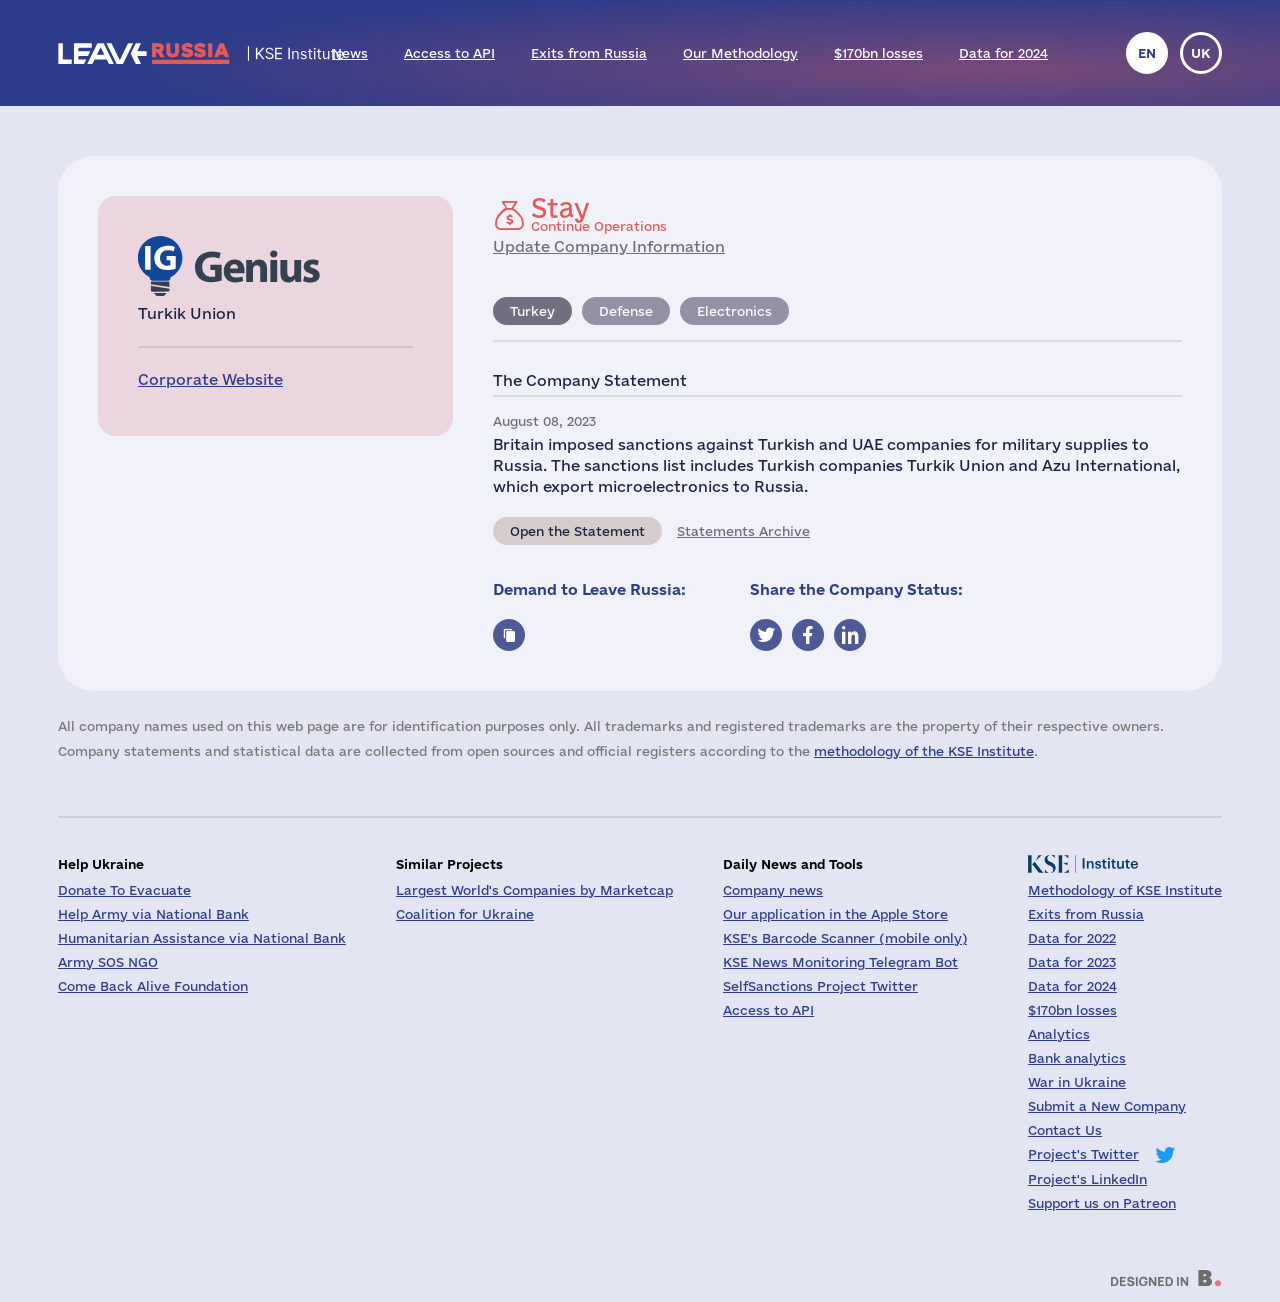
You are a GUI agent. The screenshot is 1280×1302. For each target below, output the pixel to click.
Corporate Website (210, 379)
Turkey (532, 311)
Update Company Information (609, 246)
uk (1201, 53)
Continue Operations (599, 214)
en (1147, 53)
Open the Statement (577, 531)
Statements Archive (743, 531)
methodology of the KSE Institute (924, 751)
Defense (626, 311)
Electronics (734, 311)
